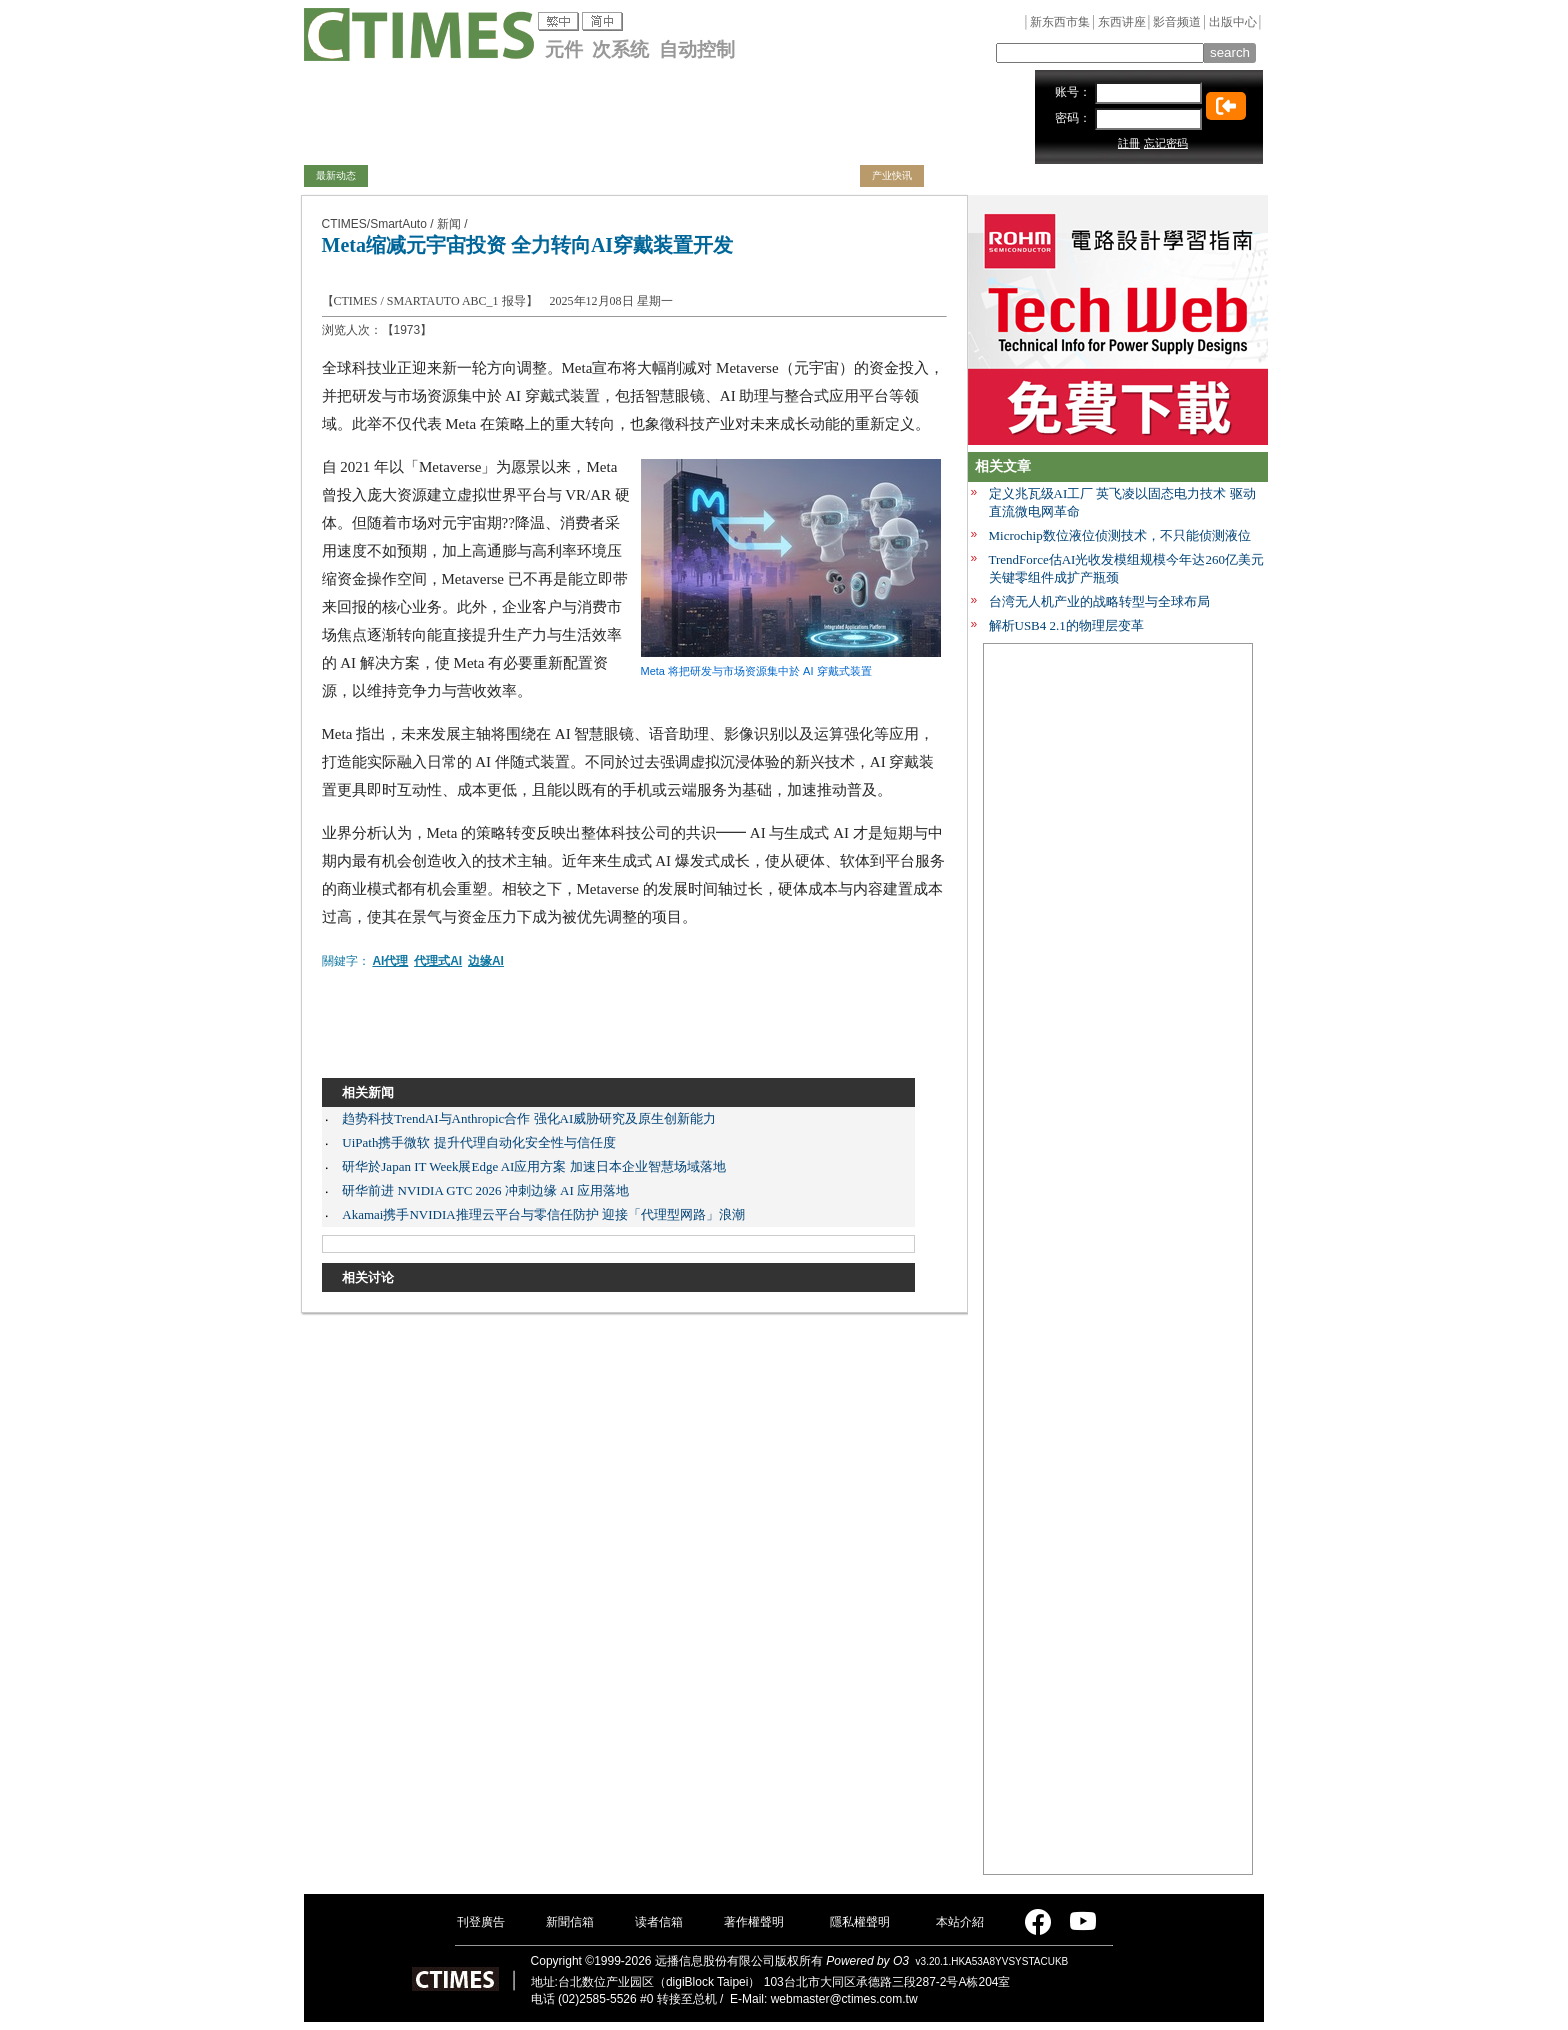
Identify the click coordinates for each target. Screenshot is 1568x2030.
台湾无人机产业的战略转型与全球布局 (1099, 601)
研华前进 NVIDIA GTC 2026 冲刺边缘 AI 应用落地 (485, 1190)
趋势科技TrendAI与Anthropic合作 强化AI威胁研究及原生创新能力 (529, 1118)
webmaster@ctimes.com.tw (844, 1999)
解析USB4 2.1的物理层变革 (1066, 625)
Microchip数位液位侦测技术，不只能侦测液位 (1120, 535)
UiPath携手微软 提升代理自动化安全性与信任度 (478, 1142)
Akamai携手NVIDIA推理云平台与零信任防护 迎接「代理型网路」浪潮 (543, 1214)
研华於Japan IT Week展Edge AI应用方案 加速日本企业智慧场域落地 (533, 1166)
